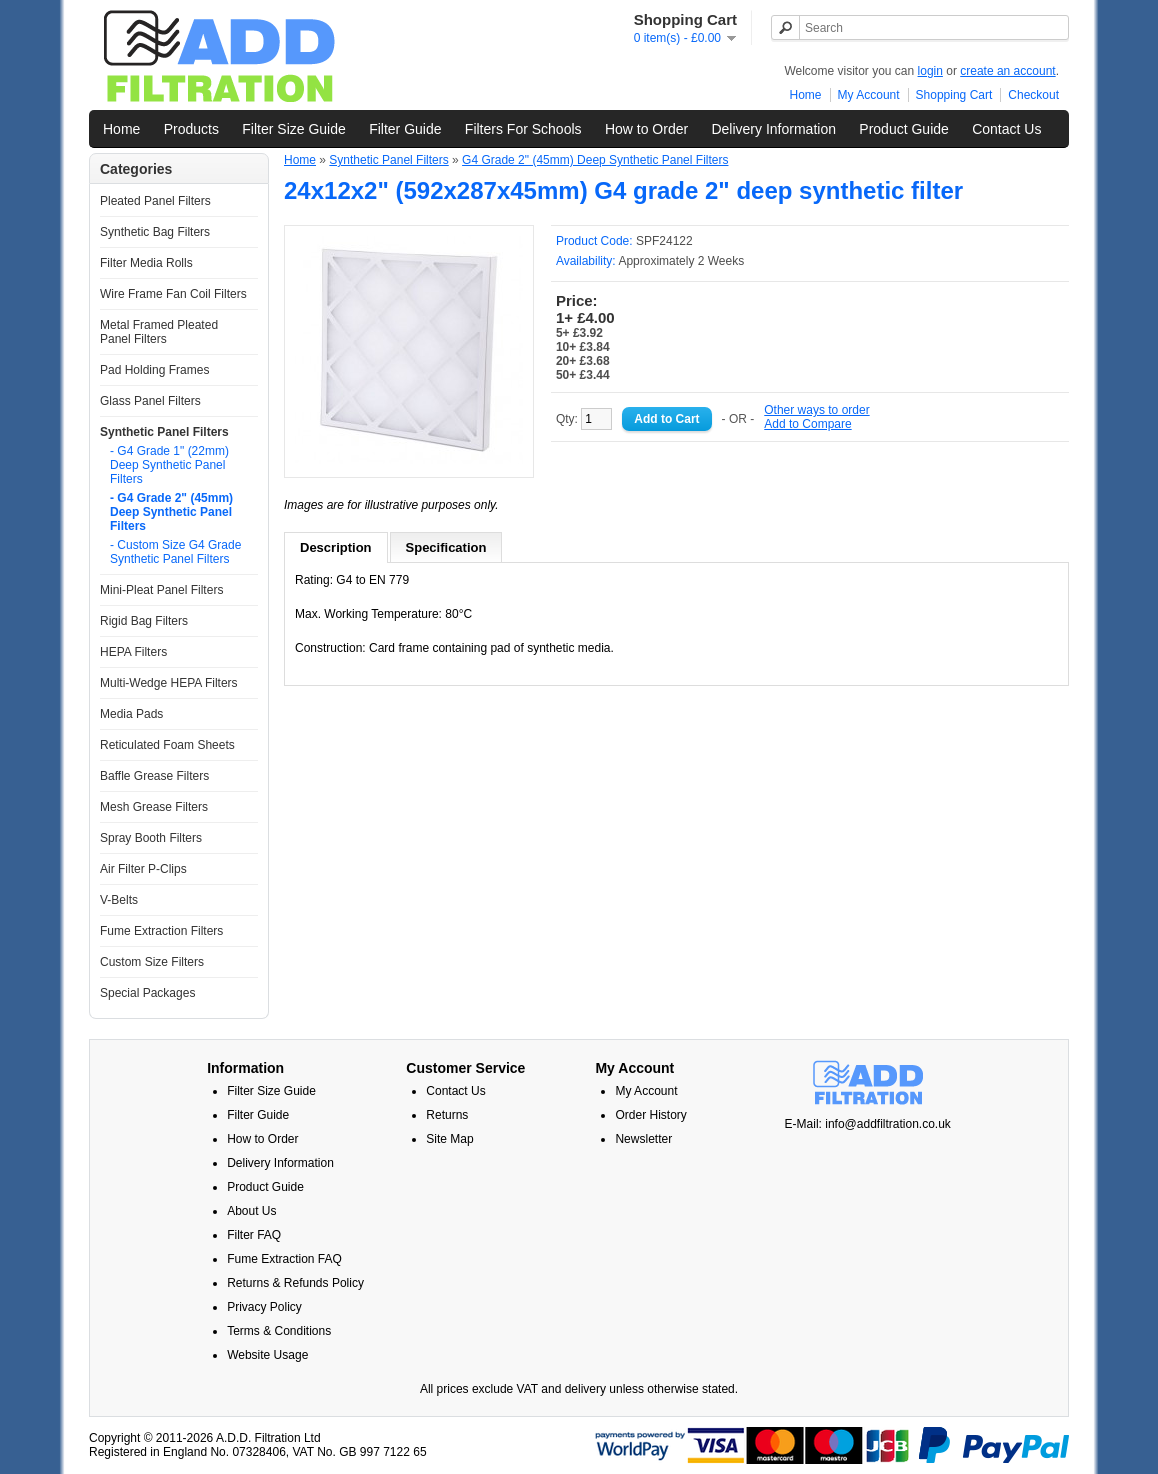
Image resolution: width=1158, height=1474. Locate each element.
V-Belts (119, 900)
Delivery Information (773, 129)
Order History (650, 1115)
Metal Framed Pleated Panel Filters (159, 332)
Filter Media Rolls (146, 263)
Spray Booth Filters (151, 838)
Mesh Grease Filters (154, 807)
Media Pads (131, 714)
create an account (1007, 71)
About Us (251, 1211)
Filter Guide (405, 129)
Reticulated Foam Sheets (167, 745)
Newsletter (643, 1139)
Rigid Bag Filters (144, 621)
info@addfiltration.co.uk (888, 1124)
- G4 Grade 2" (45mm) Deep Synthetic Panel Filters (171, 512)
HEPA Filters (133, 652)
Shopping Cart (954, 95)
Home (806, 95)
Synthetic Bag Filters (155, 232)
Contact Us (1006, 129)
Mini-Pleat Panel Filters (161, 590)
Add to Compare (807, 424)
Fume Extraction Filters (161, 931)
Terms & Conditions (279, 1331)
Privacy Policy (264, 1307)
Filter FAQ (254, 1235)
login (930, 71)
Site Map (449, 1139)
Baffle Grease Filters (154, 776)
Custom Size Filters (152, 962)
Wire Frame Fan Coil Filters (173, 294)
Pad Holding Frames (154, 370)
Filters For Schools (523, 129)
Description (336, 547)
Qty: (584, 419)
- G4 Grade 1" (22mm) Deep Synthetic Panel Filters (169, 465)
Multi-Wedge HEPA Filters (169, 683)
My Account (869, 95)
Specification (446, 547)
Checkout (1033, 95)
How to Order (646, 129)
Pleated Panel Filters (155, 201)
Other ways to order (816, 410)
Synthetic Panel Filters (164, 432)
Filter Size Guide (293, 129)
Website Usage (267, 1355)
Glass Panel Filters (150, 401)
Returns (447, 1115)
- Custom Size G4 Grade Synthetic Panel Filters (175, 552)
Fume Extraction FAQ (284, 1259)
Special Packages (147, 993)
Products (191, 129)
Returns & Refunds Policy (295, 1283)
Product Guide (904, 129)
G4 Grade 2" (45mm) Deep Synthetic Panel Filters (595, 160)
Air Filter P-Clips (143, 869)
